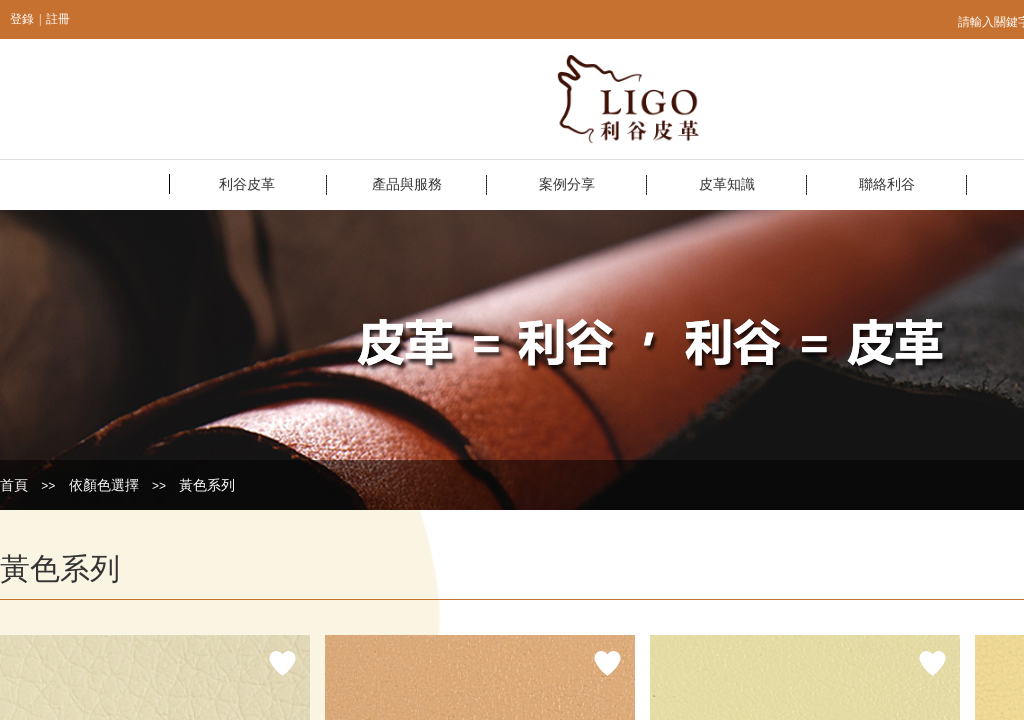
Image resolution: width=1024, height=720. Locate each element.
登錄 (22, 19)
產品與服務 (407, 184)
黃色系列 (207, 485)
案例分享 (567, 184)
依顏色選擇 (104, 485)
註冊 (58, 19)
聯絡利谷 (887, 184)
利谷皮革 (247, 184)
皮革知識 (727, 184)
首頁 (14, 485)
